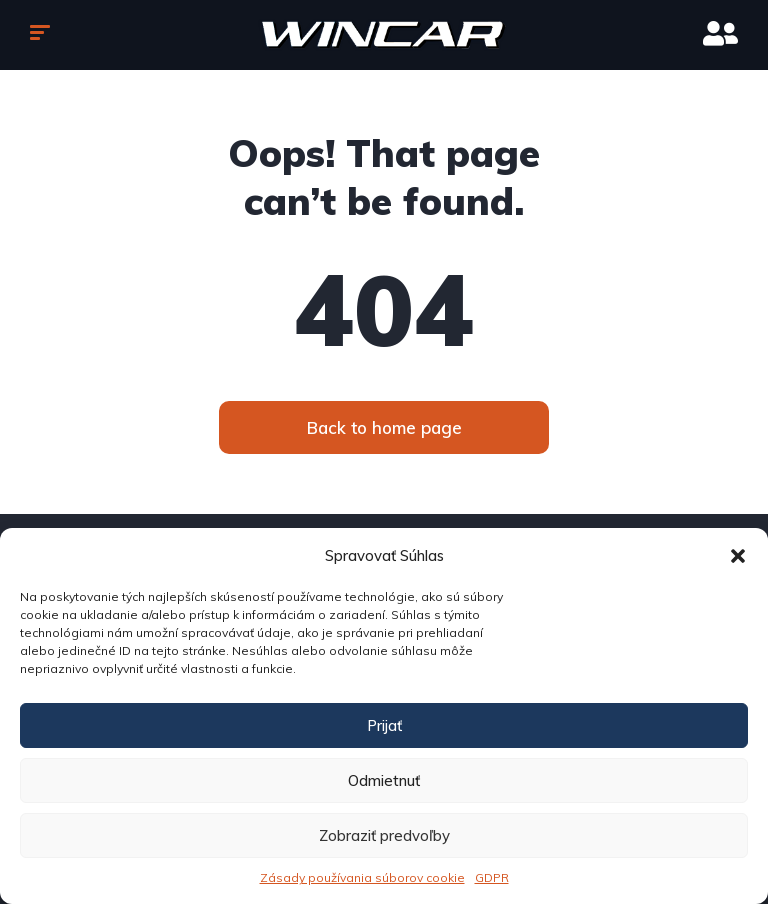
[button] (738, 556)
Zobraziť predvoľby (384, 835)
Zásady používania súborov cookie (362, 877)
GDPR (492, 877)
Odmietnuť (384, 780)
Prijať (384, 725)
